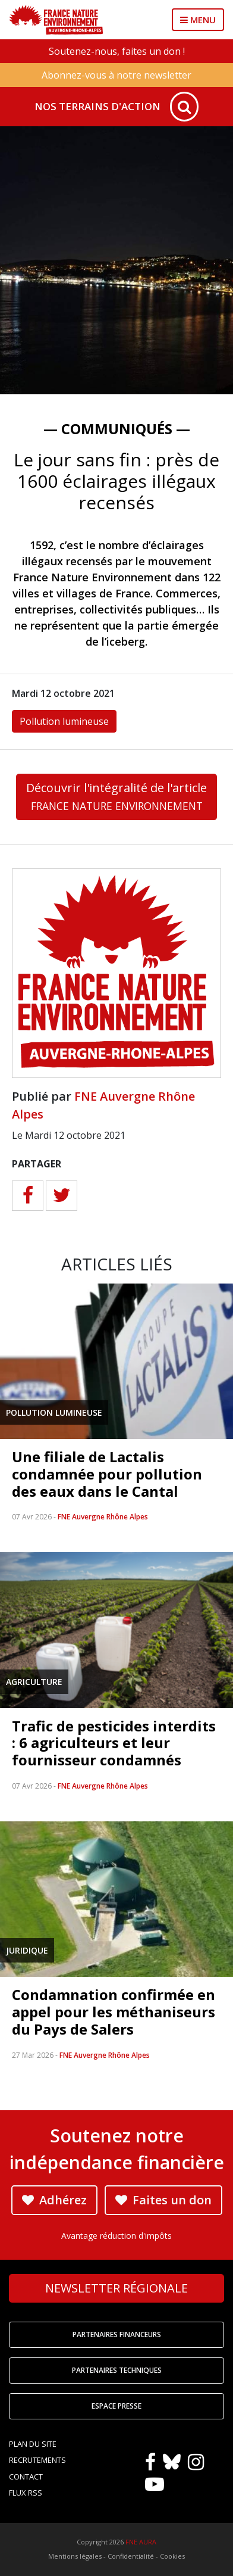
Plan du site (32, 2443)
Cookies (172, 2556)
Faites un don (163, 2200)
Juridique (27, 1950)
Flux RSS (25, 2492)
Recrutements (37, 2459)
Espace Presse (116, 2406)
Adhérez (54, 2200)
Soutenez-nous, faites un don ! (117, 51)
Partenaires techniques (117, 2370)
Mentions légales (75, 2556)
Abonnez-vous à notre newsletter (116, 75)
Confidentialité (131, 2556)
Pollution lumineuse (64, 721)
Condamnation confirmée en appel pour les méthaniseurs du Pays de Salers (113, 2012)
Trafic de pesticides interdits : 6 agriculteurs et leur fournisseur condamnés (114, 1743)
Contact (26, 2476)
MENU (198, 20)
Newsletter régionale (116, 2288)
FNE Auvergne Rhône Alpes (103, 1517)
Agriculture (34, 1681)
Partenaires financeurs (117, 2334)
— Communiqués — (116, 428)
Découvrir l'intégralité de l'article (116, 796)
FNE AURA (140, 2541)
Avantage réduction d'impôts (116, 2235)
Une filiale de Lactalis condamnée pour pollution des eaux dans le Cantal (107, 1474)
